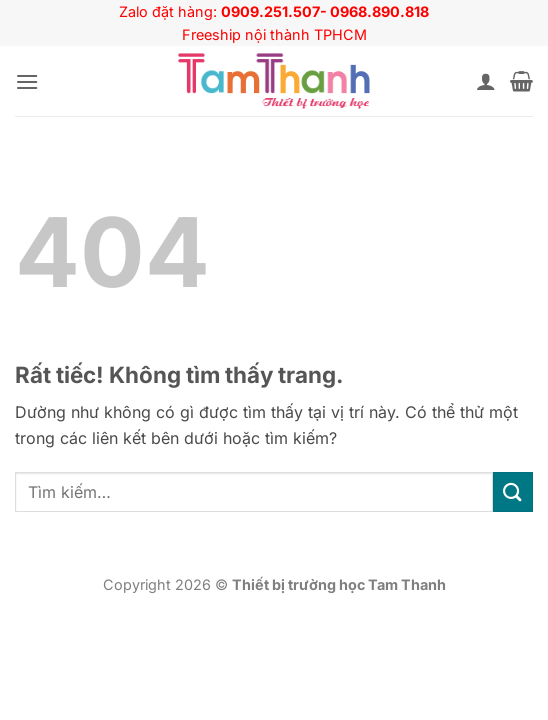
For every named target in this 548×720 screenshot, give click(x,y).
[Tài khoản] (486, 81)
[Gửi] (513, 491)
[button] (27, 81)
